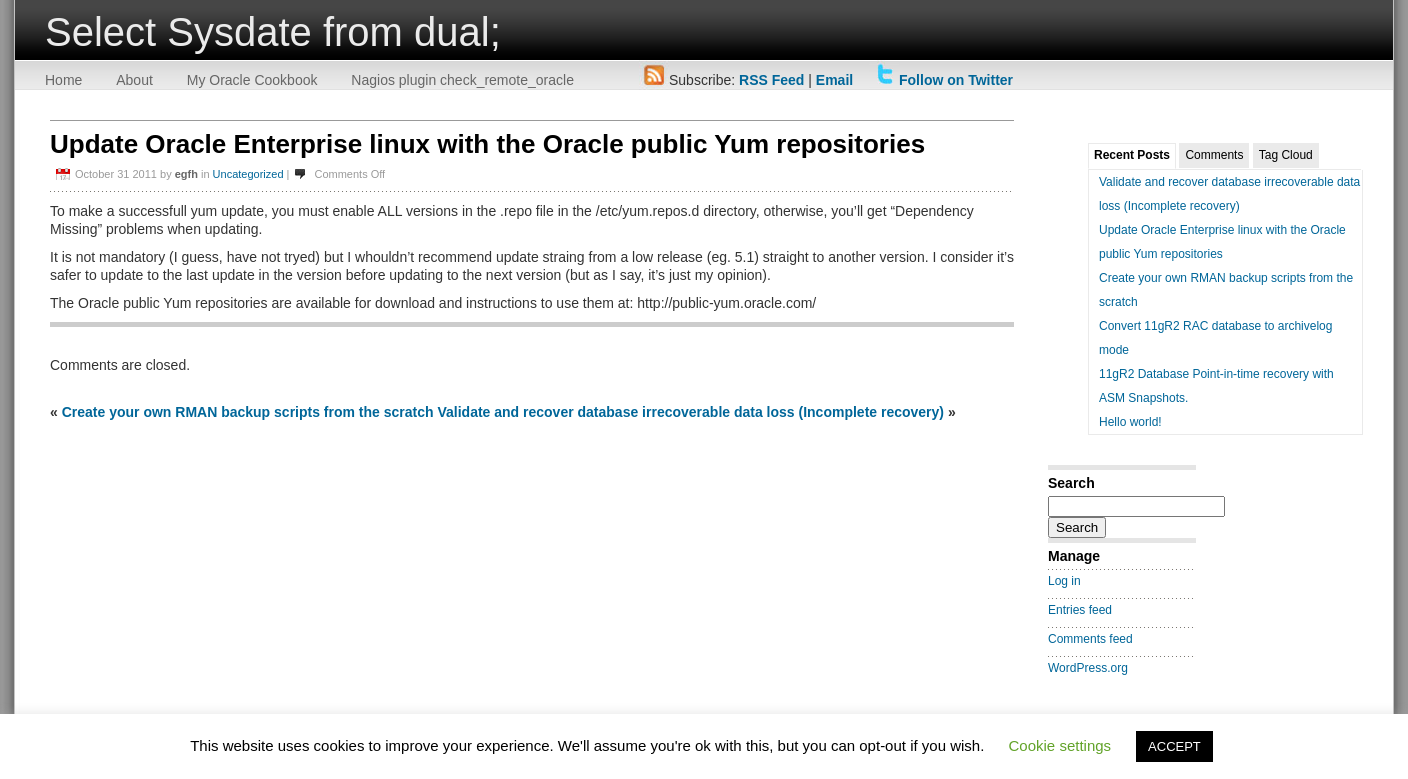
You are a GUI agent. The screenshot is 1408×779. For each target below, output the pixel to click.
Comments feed (1090, 639)
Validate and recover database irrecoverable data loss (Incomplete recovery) (690, 412)
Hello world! (1130, 422)
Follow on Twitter (956, 80)
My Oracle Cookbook (252, 80)
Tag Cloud (1286, 155)
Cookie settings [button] (1060, 745)
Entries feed (1080, 610)
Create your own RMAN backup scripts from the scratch (248, 412)
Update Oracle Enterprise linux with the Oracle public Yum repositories (487, 144)
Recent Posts (1132, 155)
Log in (1064, 581)
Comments (1214, 155)
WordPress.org (1088, 668)
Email (834, 80)
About (134, 80)
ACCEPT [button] (1174, 746)
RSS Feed (771, 80)
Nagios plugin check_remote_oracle (462, 80)
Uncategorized (248, 174)
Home (63, 80)
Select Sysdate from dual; (273, 32)
